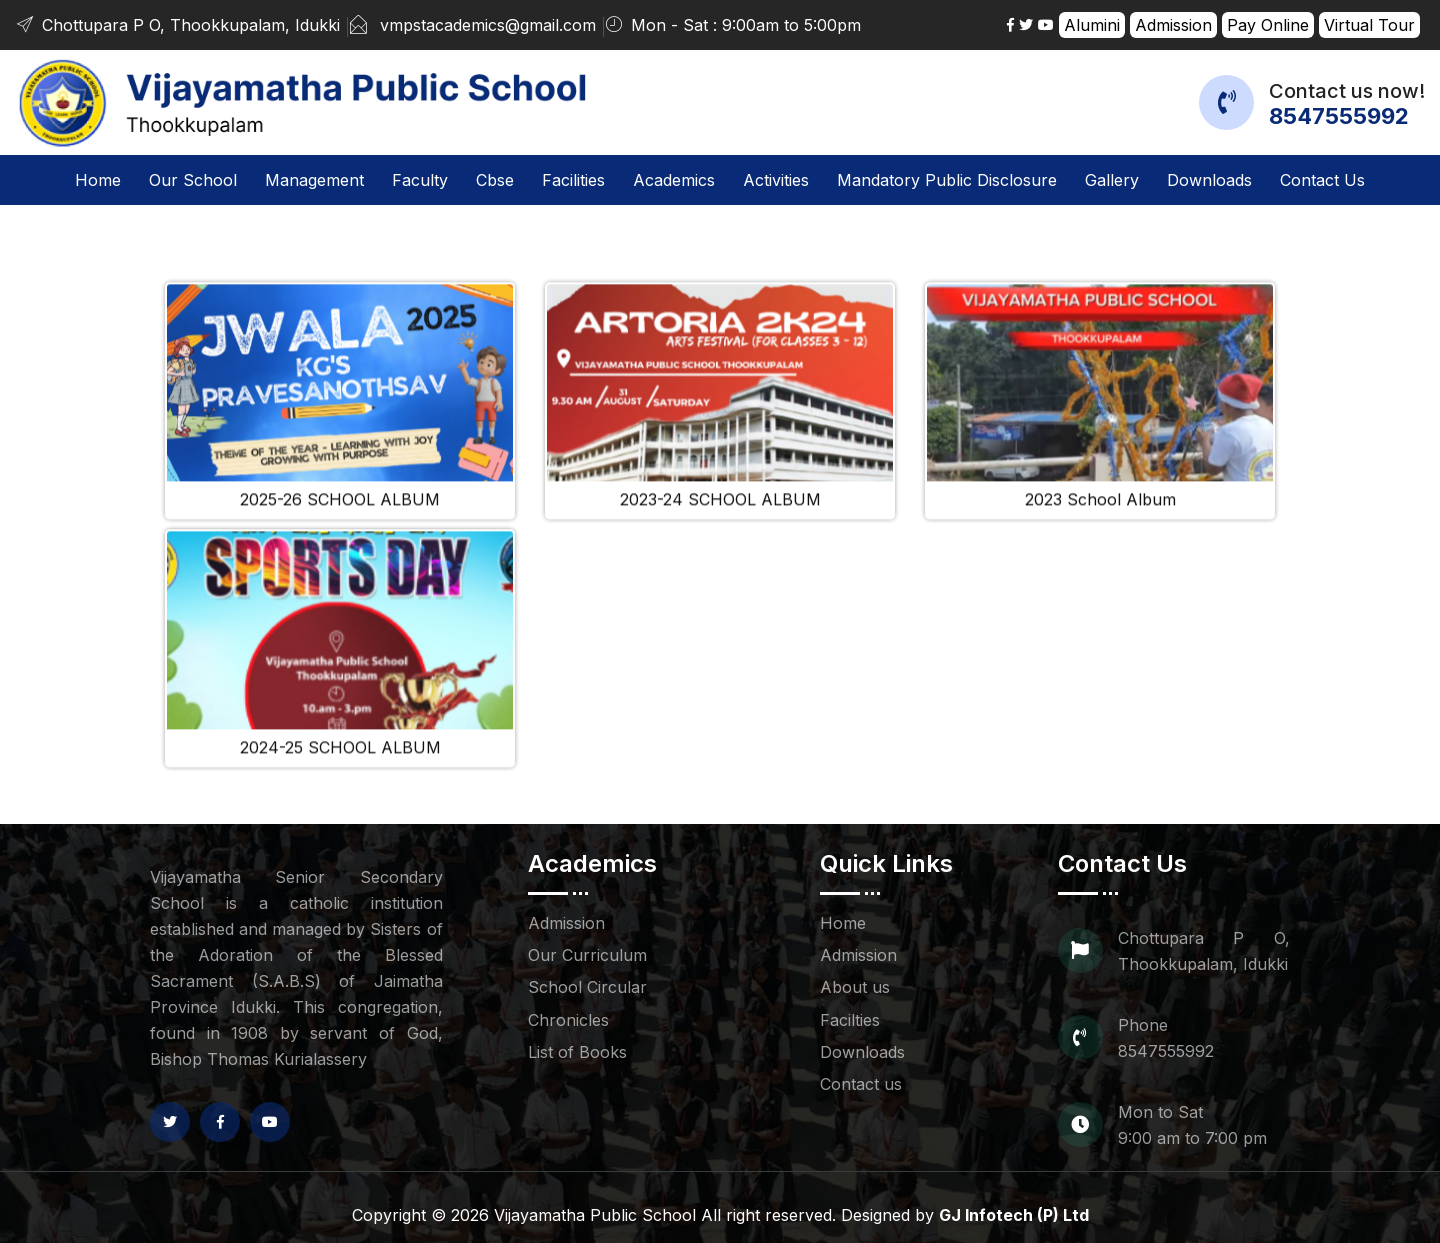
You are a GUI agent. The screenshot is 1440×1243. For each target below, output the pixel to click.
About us (855, 987)
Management (314, 180)
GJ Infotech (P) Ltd (1014, 1215)
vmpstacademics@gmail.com (488, 25)
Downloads (1209, 180)
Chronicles (568, 1020)
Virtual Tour (1369, 25)
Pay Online (1268, 25)
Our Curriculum (587, 955)
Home (98, 177)
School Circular (587, 987)
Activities (776, 180)
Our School (193, 180)
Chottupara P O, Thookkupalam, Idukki (177, 25)
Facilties (850, 1020)
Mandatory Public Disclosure (947, 180)
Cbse (495, 180)
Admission (1173, 25)
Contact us (1322, 180)
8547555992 (1339, 116)
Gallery (1112, 180)
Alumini (1092, 25)
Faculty (420, 180)
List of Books (577, 1052)
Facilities (573, 180)
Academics (674, 180)
